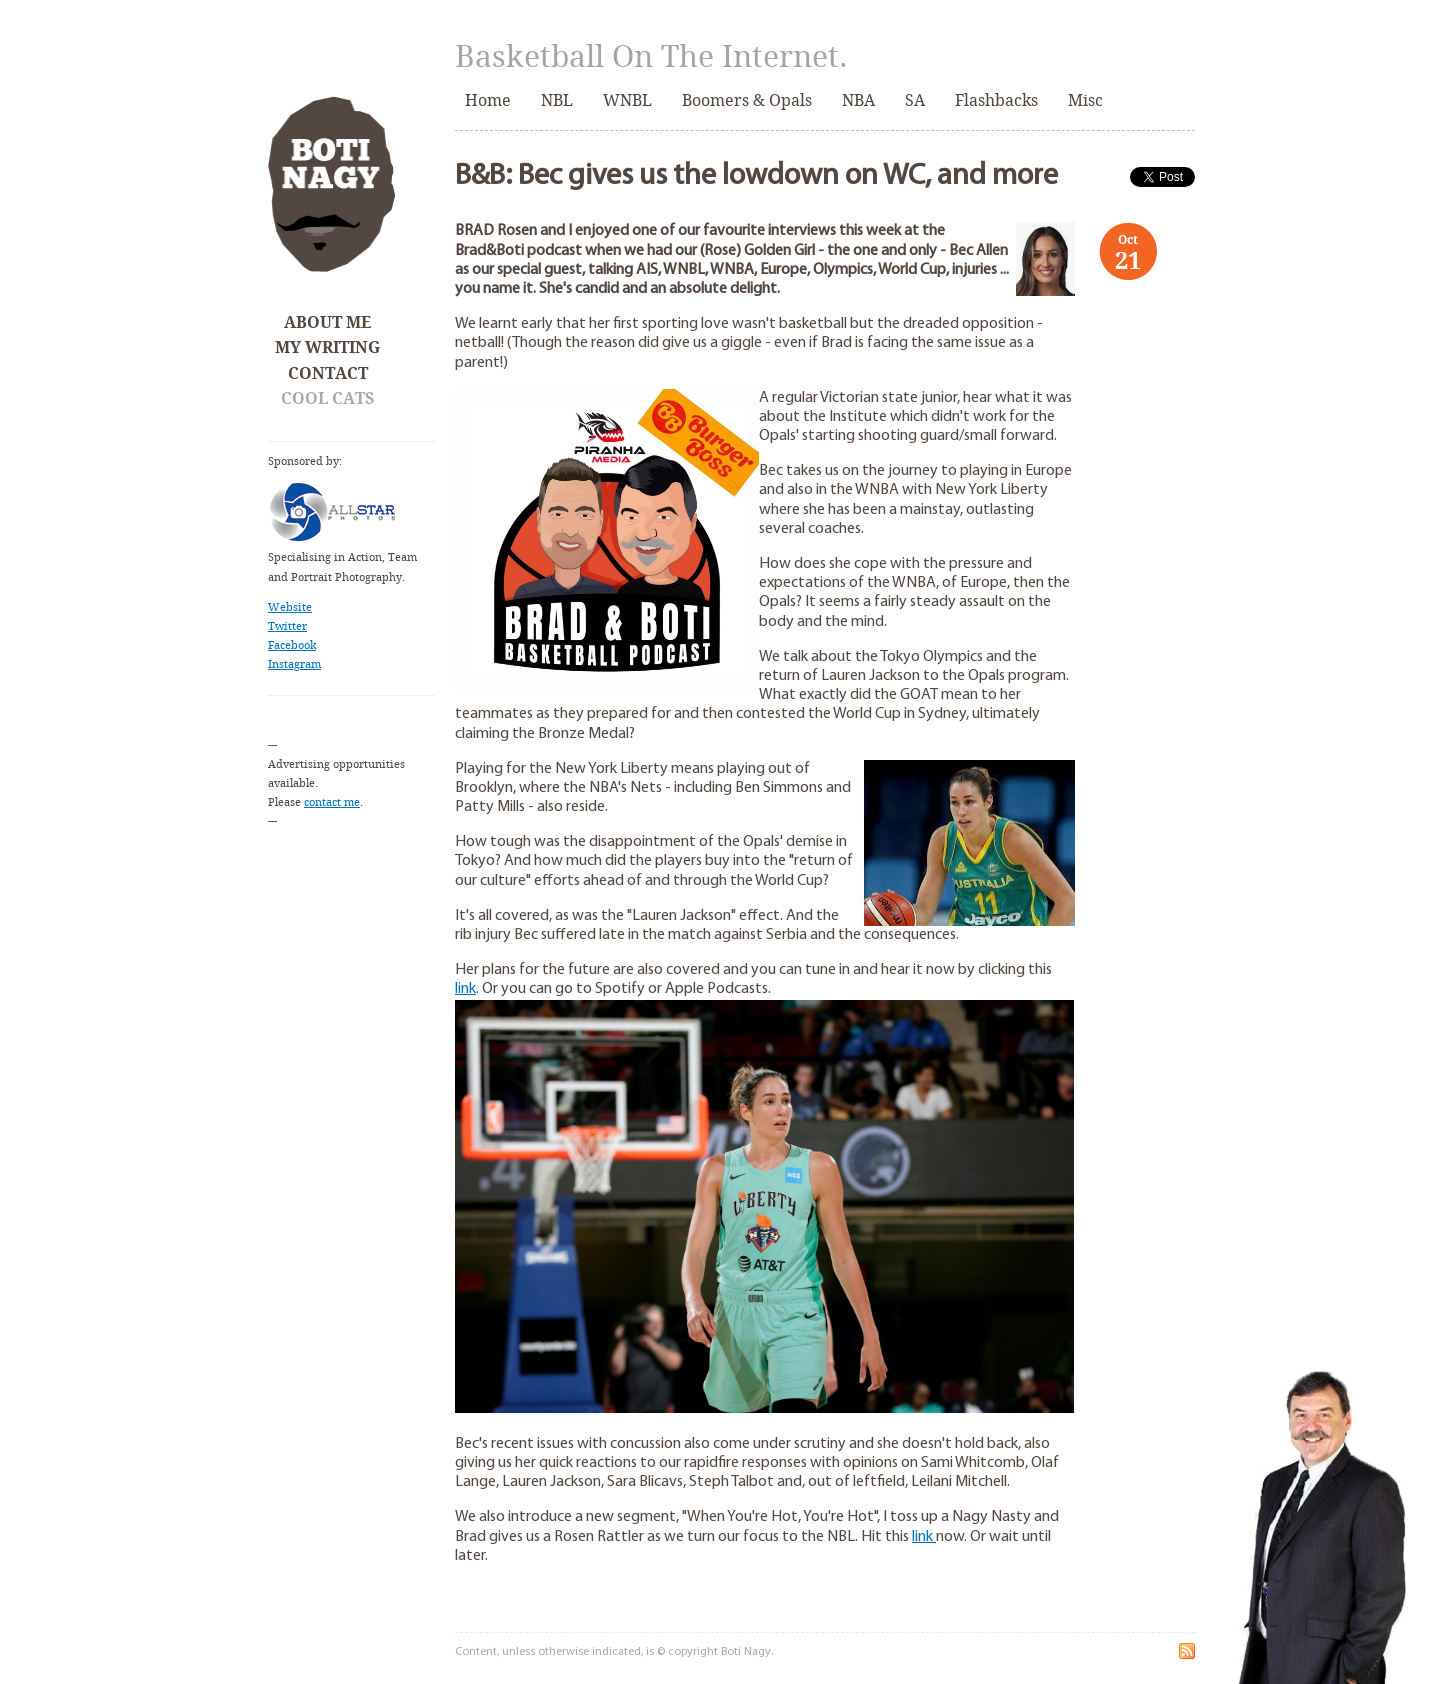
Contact (328, 373)
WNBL (627, 100)
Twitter (287, 626)
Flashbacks (996, 100)
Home (488, 100)
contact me (332, 802)
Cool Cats (327, 398)
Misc (1085, 100)
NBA (858, 100)
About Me (327, 322)
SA (915, 100)
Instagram (294, 664)
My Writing (327, 347)
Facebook (292, 645)
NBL (557, 100)
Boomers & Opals (747, 100)
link (465, 989)
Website (290, 607)
